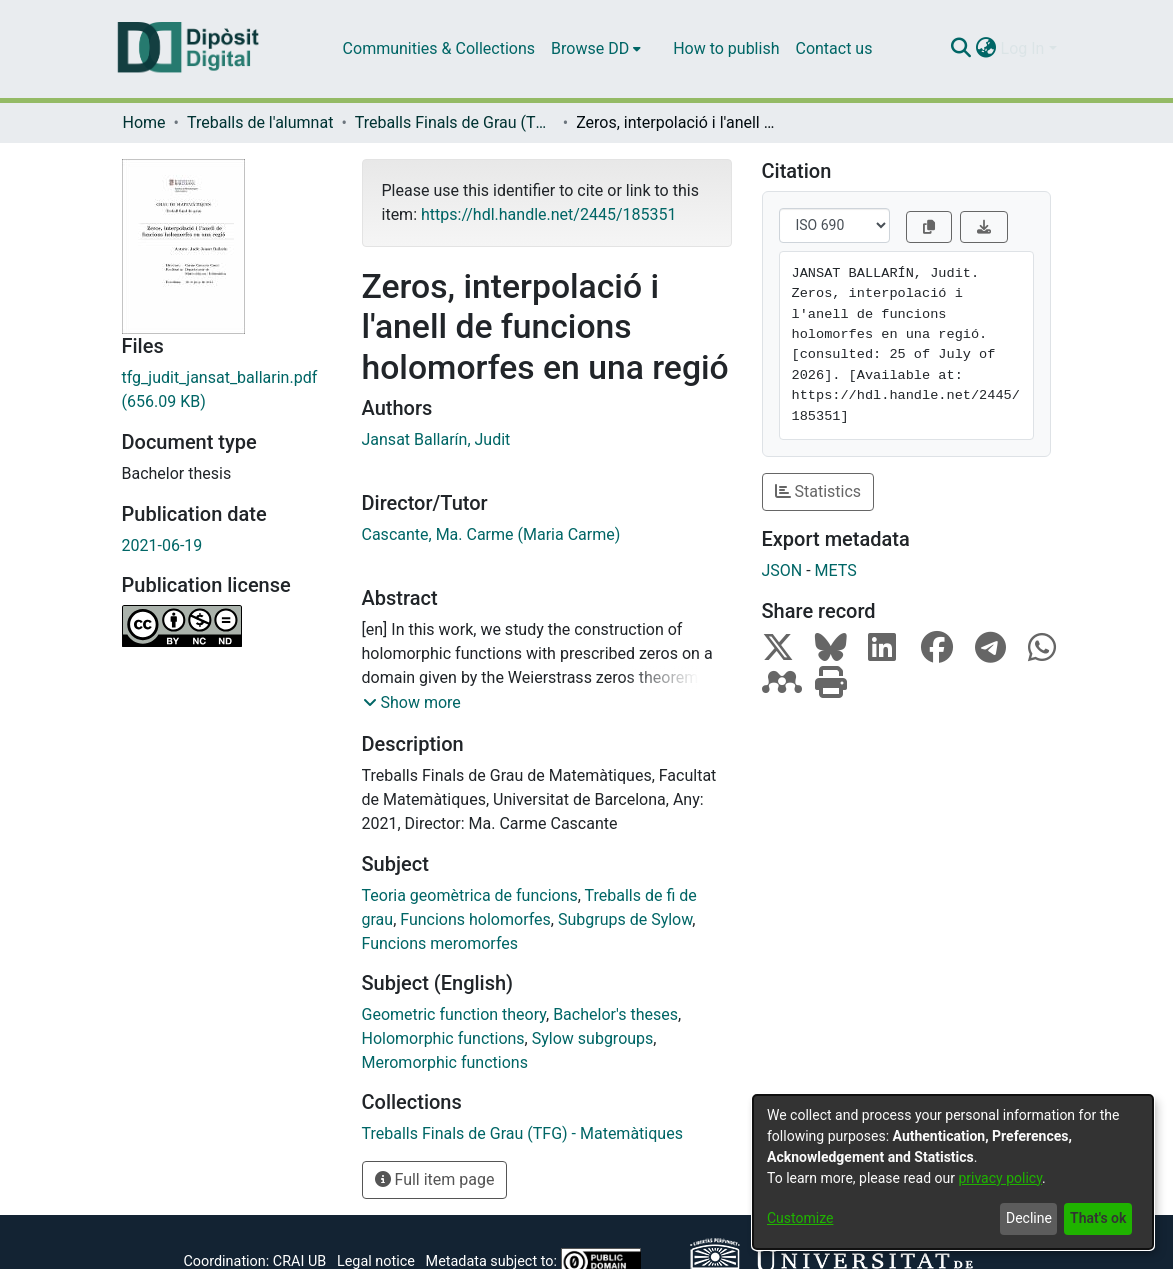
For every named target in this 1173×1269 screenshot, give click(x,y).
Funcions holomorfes (475, 919)
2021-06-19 (162, 545)
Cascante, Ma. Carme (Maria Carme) (491, 534)
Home (144, 122)
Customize (800, 1218)
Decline (1029, 1218)
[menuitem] (596, 49)
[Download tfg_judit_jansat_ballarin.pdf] (227, 390)
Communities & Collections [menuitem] (439, 48)
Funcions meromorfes (440, 943)
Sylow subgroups (593, 1038)
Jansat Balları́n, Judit (436, 439)
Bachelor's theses (615, 1014)
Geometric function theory (454, 1014)
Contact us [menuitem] (833, 48)
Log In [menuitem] (1023, 48)
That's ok (1098, 1218)
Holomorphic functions (443, 1038)
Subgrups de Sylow (625, 919)
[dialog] (953, 1172)
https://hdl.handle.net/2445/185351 (548, 214)
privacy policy (1000, 1178)
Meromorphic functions (445, 1062)
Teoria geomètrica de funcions (470, 895)
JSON (782, 570)
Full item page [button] (435, 1179)
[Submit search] (961, 49)
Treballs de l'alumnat (260, 122)
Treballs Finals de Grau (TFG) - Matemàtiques (455, 122)
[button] (412, 703)
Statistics (818, 491)
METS (836, 570)
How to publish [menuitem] (726, 48)
